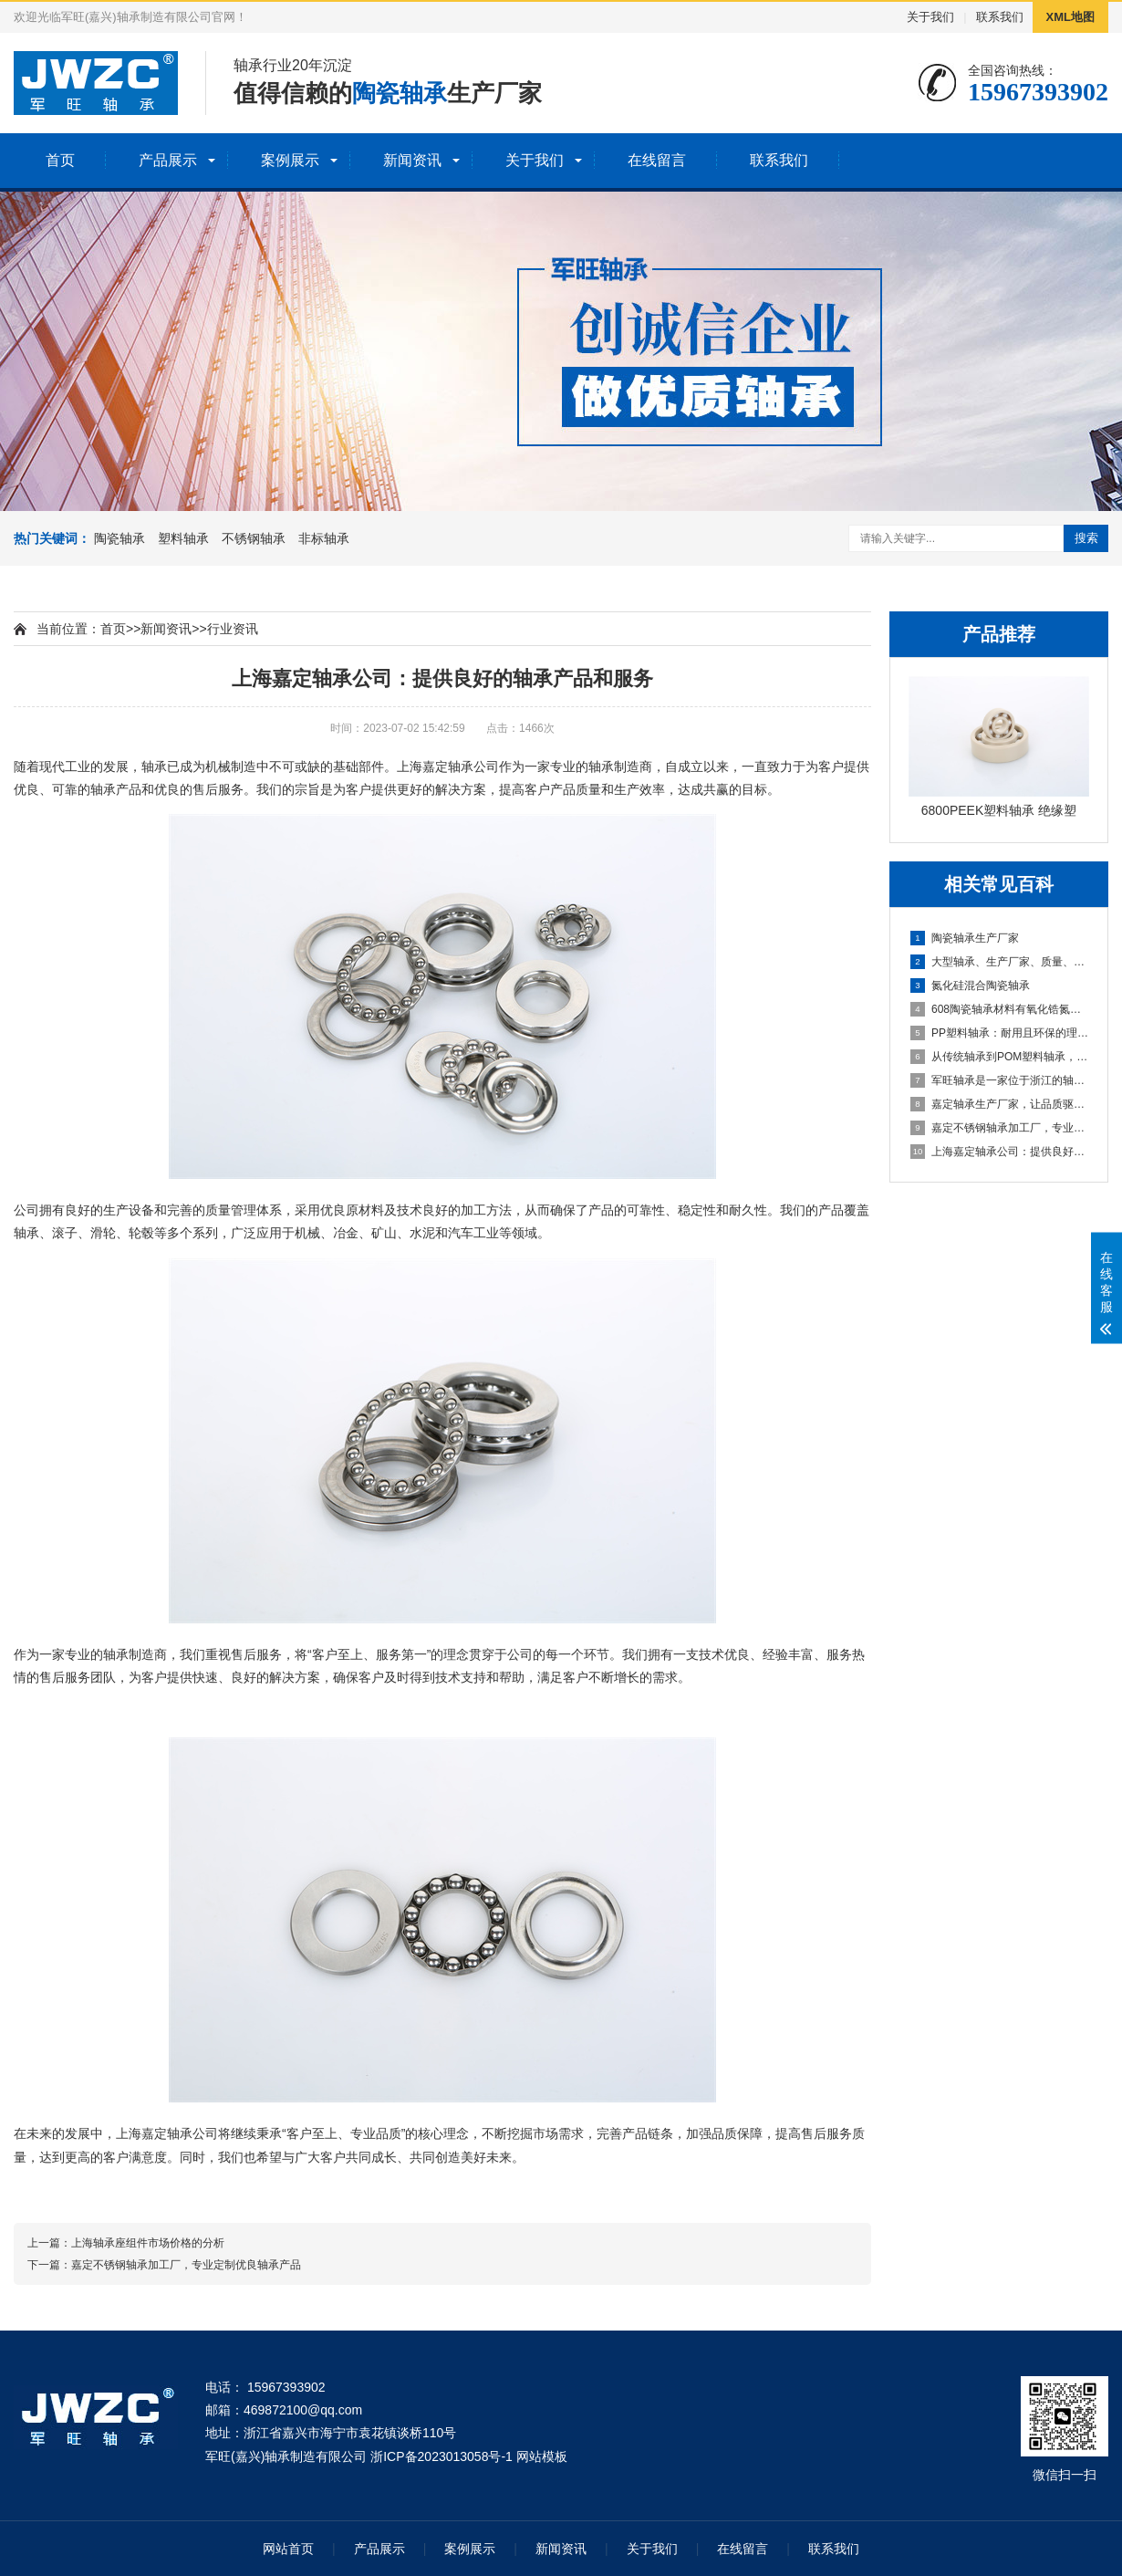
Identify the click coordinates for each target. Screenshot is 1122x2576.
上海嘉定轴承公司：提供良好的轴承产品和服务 (999, 1151)
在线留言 (657, 160)
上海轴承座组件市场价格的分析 (147, 2243)
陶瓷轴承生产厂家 (964, 938)
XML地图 (1070, 17)
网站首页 (288, 2548)
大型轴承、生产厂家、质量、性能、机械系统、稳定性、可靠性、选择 (999, 961)
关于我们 (930, 17)
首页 (60, 160)
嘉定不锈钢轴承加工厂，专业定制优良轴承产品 (999, 1128)
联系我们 (999, 17)
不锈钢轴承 (254, 538)
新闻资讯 (412, 160)
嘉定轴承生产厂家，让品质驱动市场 (999, 1104)
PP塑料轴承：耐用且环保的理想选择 (999, 1033)
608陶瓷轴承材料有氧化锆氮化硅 (999, 1009)
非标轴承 (323, 538)
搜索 (1086, 538)
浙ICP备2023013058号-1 (441, 2456)
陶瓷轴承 (119, 538)
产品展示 (168, 160)
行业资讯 (232, 628)
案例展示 (290, 160)
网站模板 (541, 2456)
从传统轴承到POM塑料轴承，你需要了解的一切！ (999, 1056)
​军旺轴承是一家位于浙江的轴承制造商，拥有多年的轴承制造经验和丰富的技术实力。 (999, 1080)
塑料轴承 (183, 538)
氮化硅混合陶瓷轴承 (970, 985)
